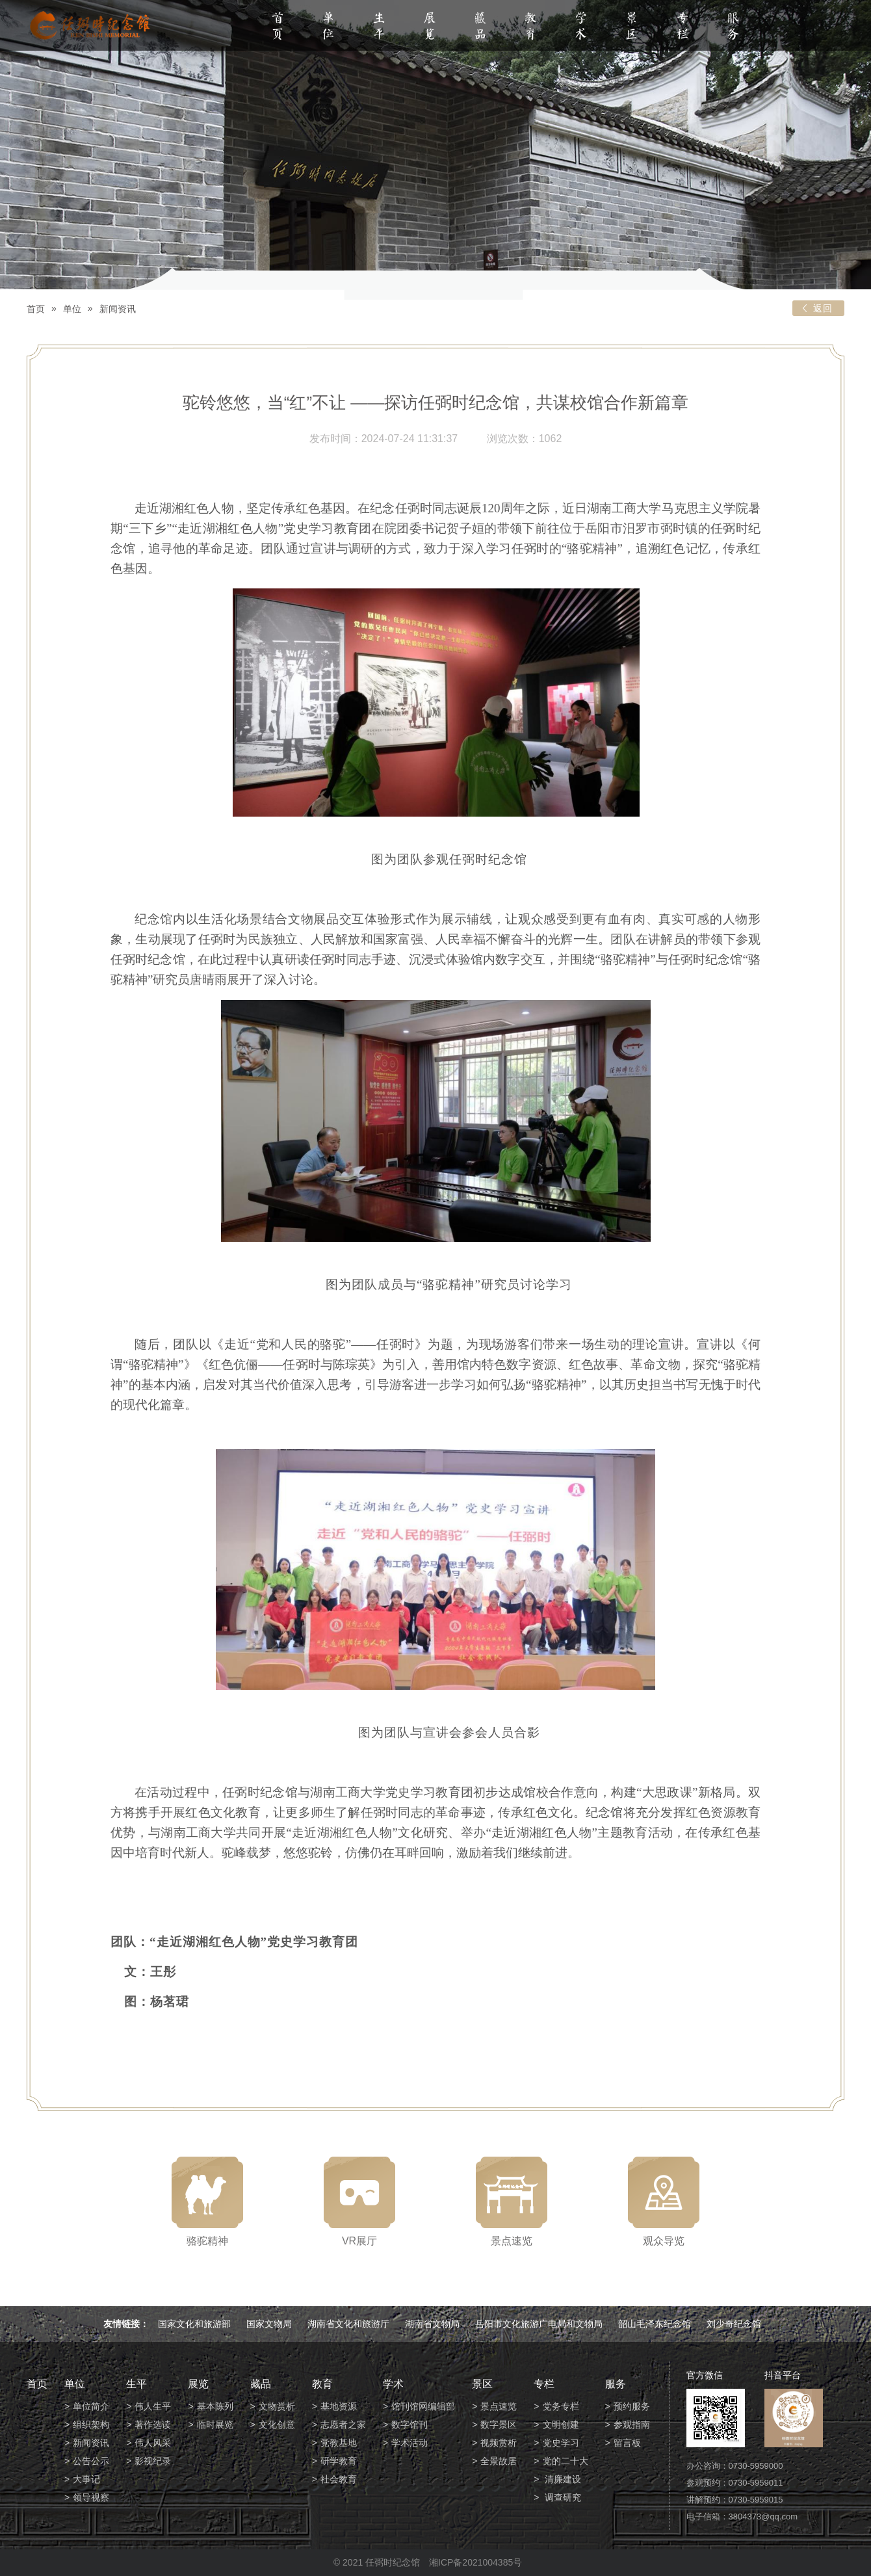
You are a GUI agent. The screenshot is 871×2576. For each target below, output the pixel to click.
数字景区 (498, 2424)
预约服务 (632, 2406)
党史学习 (561, 2443)
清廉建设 (562, 2479)
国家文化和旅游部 (194, 2324)
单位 (328, 27)
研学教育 (338, 2461)
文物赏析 (277, 2406)
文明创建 (561, 2424)
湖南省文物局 (432, 2324)
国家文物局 (269, 2324)
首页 (277, 27)
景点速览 (498, 2406)
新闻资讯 (117, 309)
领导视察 (91, 2497)
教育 (530, 27)
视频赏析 (498, 2443)
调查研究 (562, 2497)
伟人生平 (153, 2406)
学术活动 (409, 2443)
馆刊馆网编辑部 (423, 2406)
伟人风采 (153, 2443)
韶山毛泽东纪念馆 (654, 2324)
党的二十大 (565, 2461)
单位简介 (91, 2406)
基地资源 (338, 2406)
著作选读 (153, 2424)
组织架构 (91, 2424)
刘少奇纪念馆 (734, 2324)
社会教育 (338, 2479)
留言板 (627, 2443)
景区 (631, 27)
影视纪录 (153, 2461)
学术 (581, 27)
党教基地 (338, 2443)
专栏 (682, 27)
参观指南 (632, 2424)
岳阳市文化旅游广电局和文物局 (539, 2324)
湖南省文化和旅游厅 (348, 2324)
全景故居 (498, 2461)
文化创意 (277, 2424)
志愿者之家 (343, 2424)
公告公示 (91, 2461)
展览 (429, 27)
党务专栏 (561, 2406)
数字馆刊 (409, 2424)
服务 (733, 27)
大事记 (86, 2479)
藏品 (480, 27)
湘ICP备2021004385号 (475, 2562)
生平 (378, 27)
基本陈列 (215, 2406)
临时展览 (215, 2424)
